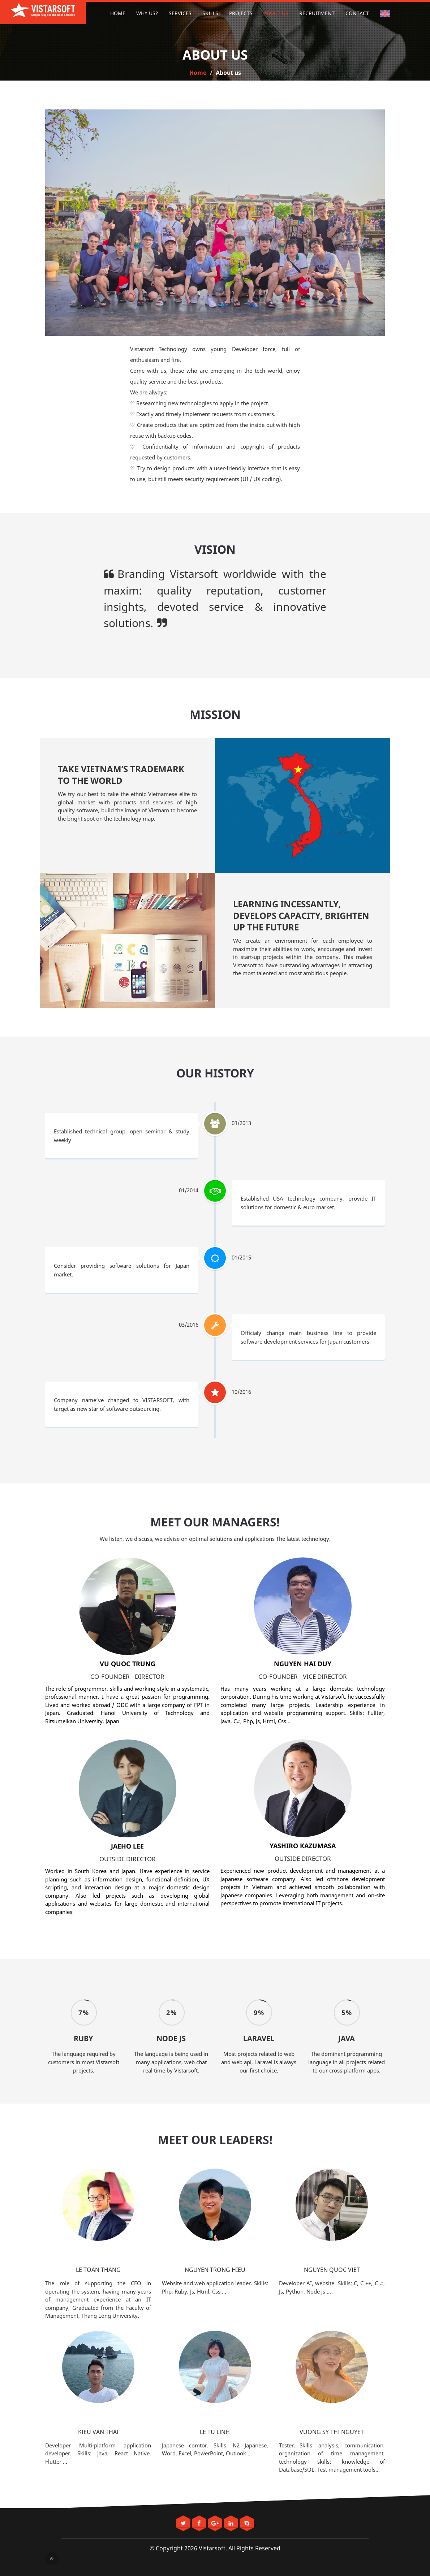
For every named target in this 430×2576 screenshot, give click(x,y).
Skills (210, 13)
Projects (241, 13)
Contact (357, 13)
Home (117, 13)
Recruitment (317, 13)
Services (180, 13)
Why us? (147, 13)
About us (275, 13)
